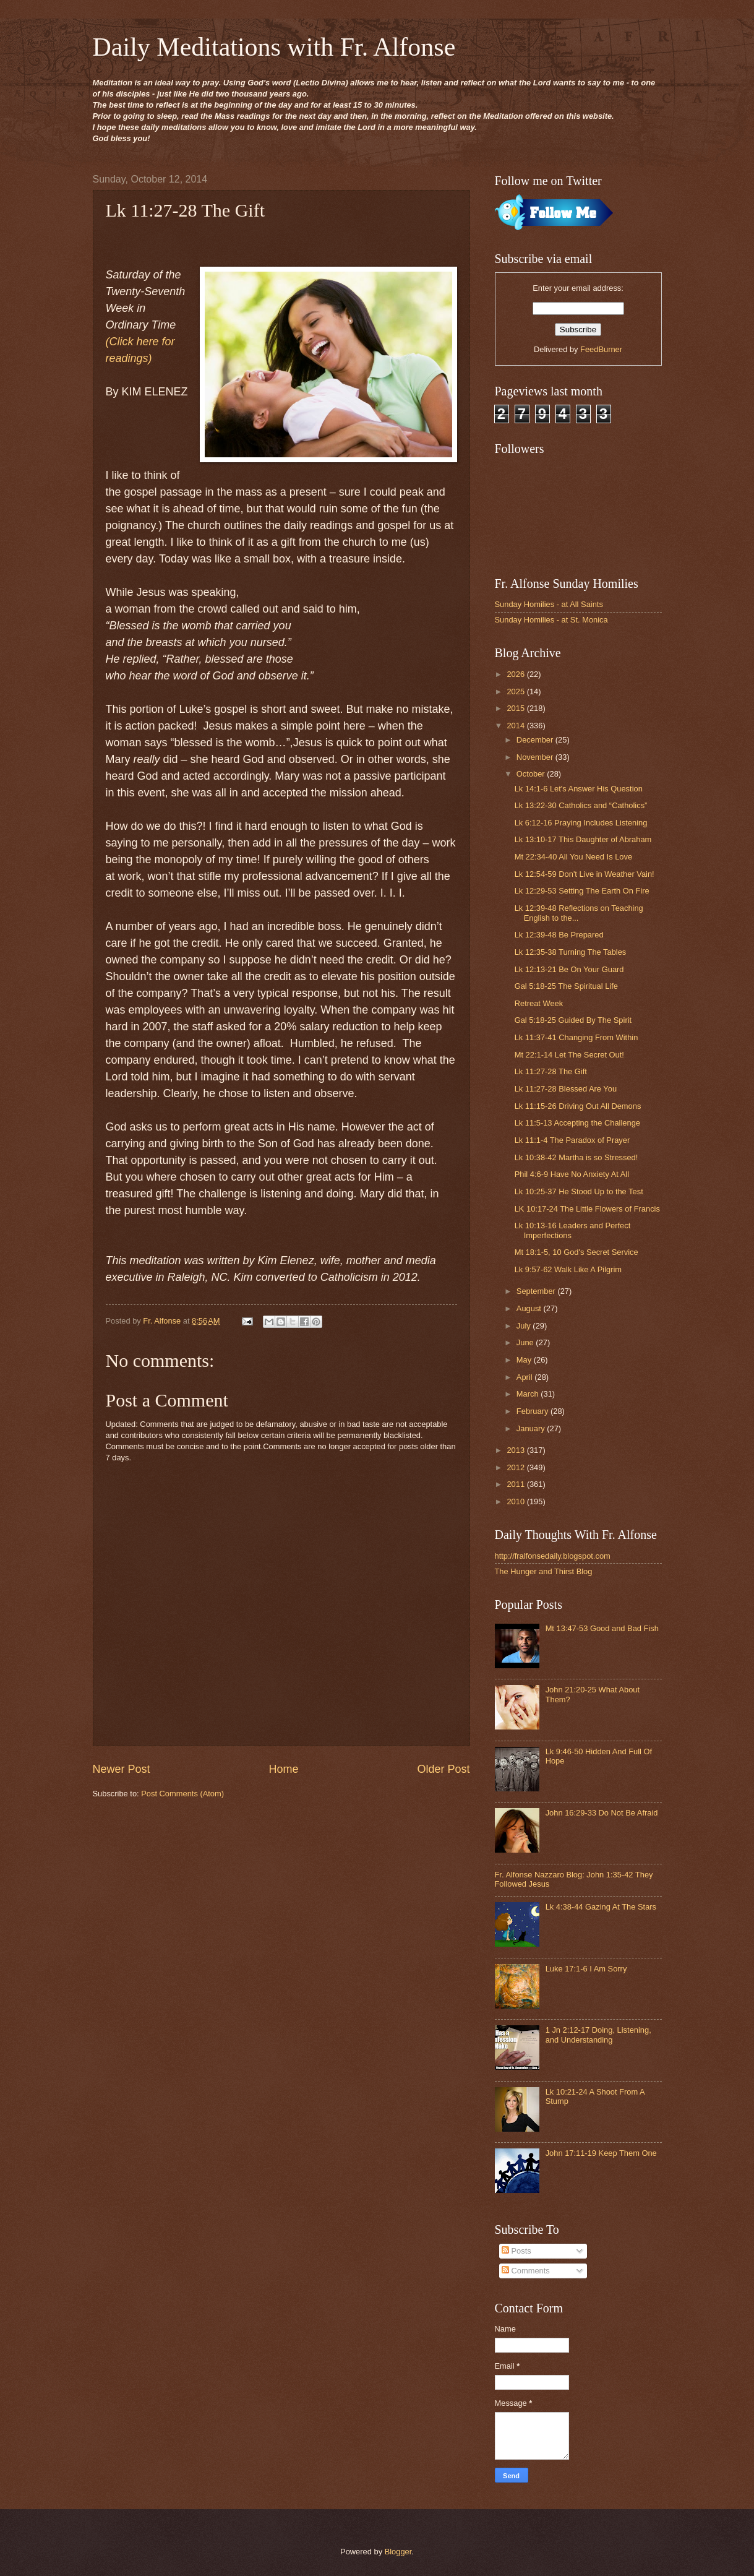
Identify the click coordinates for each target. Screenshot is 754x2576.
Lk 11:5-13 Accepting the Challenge (577, 1122)
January (531, 1428)
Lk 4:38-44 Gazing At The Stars (601, 1906)
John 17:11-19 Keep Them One (601, 2153)
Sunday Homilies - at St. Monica (551, 619)
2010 (516, 1501)
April (525, 1377)
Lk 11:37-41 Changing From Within (576, 1037)
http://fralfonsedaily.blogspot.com (552, 1556)
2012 (516, 1467)
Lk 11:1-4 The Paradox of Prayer (572, 1140)
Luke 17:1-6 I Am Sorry (586, 1968)
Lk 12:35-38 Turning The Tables (571, 952)
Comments (526, 2270)
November (535, 757)
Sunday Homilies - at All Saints (549, 604)
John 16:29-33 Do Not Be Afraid (602, 1812)
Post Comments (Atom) (182, 1793)
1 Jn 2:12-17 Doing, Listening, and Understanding (598, 2034)
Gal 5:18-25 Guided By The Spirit (573, 1020)
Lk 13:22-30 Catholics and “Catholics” (581, 805)
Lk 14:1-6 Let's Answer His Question (579, 788)
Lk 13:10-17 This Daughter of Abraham (583, 839)
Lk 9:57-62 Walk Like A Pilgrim (568, 1269)
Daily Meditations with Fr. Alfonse (274, 47)
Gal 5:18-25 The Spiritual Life (566, 986)
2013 (516, 1450)
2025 (516, 691)
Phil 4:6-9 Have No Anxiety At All (572, 1174)
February (533, 1411)
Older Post (443, 1769)
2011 (516, 1484)
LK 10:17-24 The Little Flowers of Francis (587, 1208)
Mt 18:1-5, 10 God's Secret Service (576, 1252)
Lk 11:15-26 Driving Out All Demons (578, 1106)
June (526, 1342)
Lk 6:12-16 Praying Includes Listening (581, 822)
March (528, 1393)
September (537, 1291)
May (525, 1359)
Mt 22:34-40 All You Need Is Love (573, 856)
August (530, 1308)
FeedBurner (601, 349)
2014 (516, 725)
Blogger (398, 2551)
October (531, 773)
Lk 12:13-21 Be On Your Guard (569, 969)
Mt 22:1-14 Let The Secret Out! (569, 1054)
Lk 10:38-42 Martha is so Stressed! (576, 1157)
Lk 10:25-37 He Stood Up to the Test (579, 1191)
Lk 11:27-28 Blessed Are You (566, 1088)
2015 (516, 708)
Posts (516, 2250)
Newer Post (121, 1769)
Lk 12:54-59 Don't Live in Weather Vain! (584, 874)
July (524, 1325)
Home (283, 1769)
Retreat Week (539, 1003)
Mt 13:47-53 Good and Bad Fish (602, 1628)
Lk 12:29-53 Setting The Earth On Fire (582, 890)
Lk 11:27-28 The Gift (551, 1071)
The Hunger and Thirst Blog (544, 1571)
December (535, 739)
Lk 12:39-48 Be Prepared (559, 934)
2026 (516, 674)
